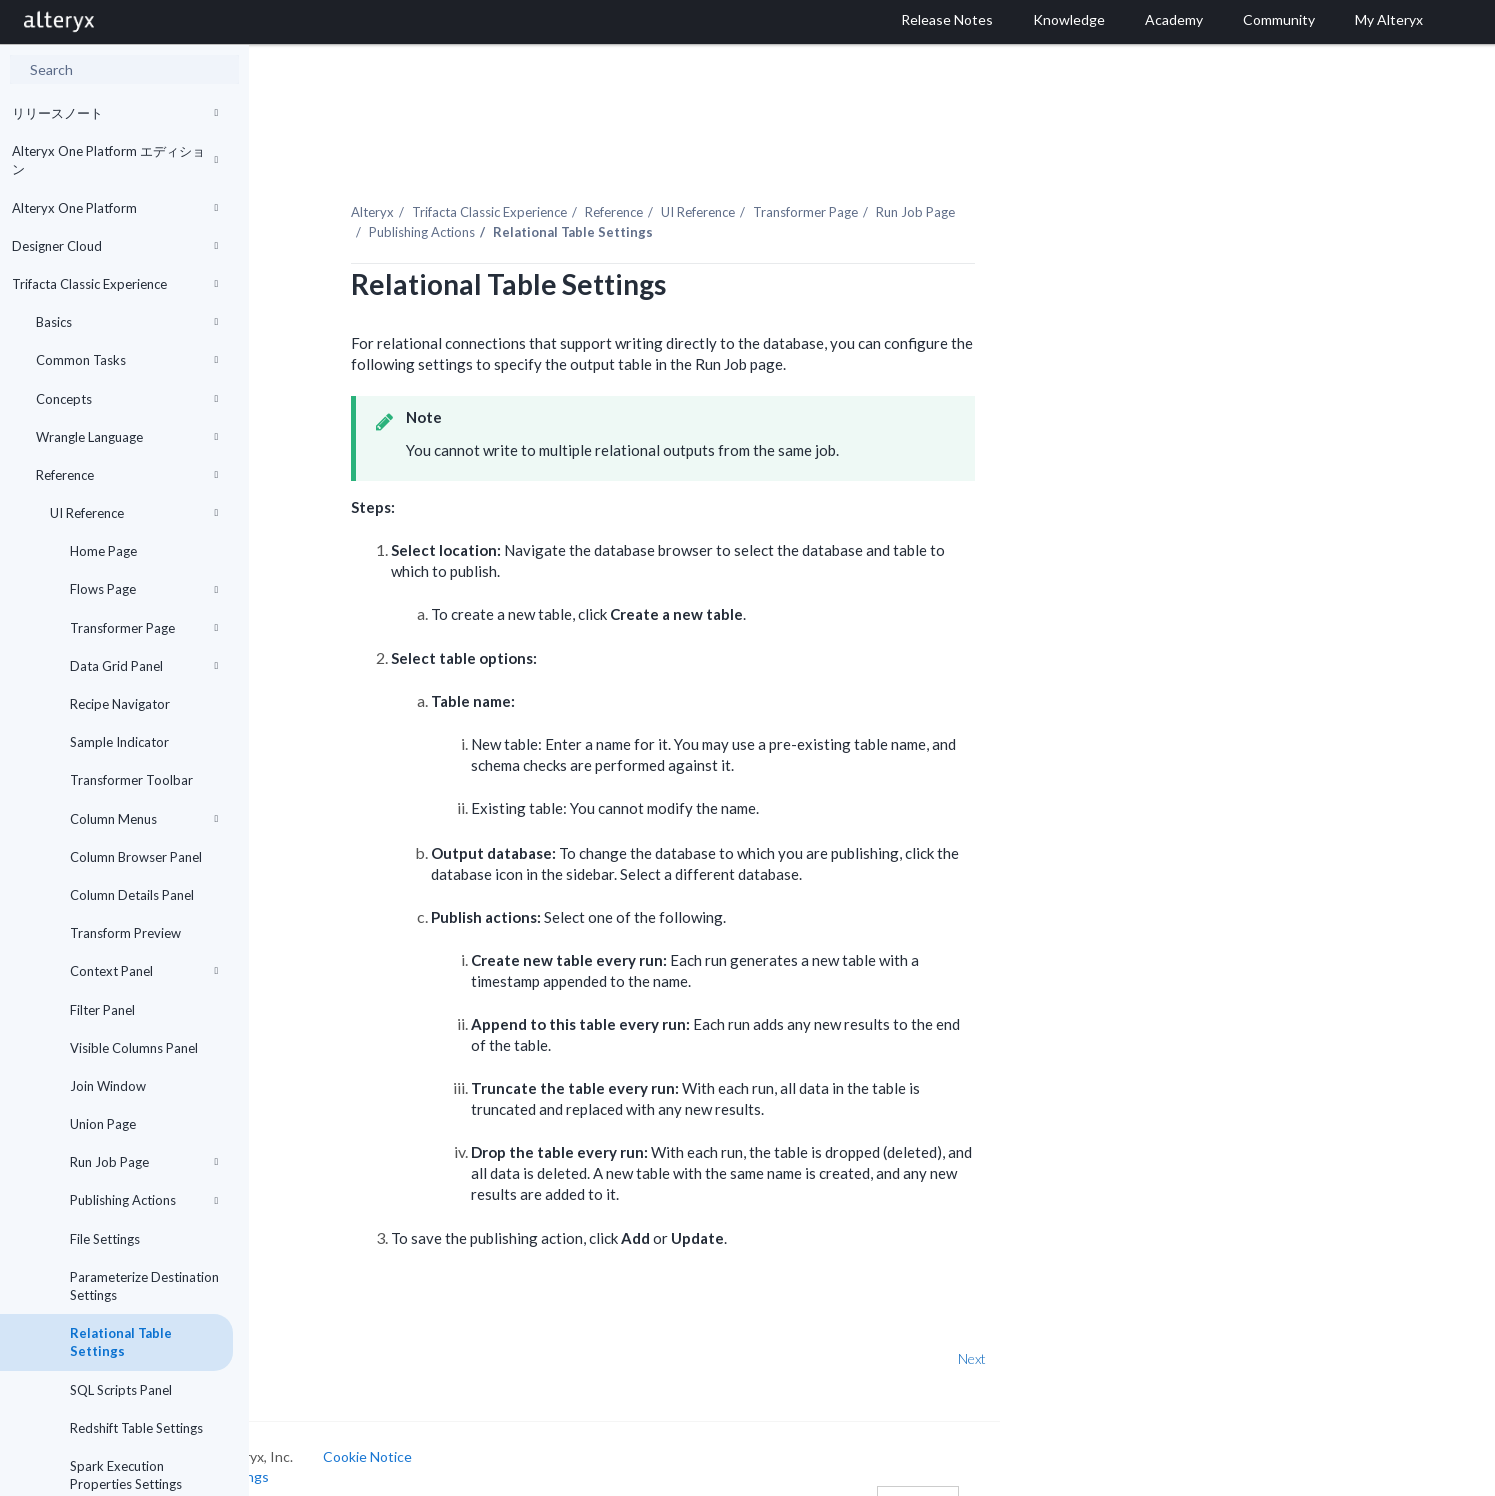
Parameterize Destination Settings (144, 1286)
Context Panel (144, 971)
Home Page (103, 551)
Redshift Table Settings (136, 1428)
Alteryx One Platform (115, 208)
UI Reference (134, 513)
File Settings (105, 1239)
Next (1078, 1335)
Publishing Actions (144, 1200)
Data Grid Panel (144, 666)
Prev (302, 1335)
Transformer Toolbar (131, 780)
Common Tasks (127, 360)
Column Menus (144, 819)
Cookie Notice (473, 1433)
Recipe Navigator (120, 704)
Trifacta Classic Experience (115, 284)
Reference (127, 475)
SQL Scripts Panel (121, 1390)
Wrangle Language (127, 437)
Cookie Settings (324, 1452)
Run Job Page (144, 1162)
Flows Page (144, 589)
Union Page (103, 1124)
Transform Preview (125, 933)
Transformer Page (144, 628)
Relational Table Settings (121, 1342)
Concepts (127, 399)
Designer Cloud (115, 246)
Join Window (108, 1086)
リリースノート (115, 113)
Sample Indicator (119, 742)
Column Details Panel (132, 895)
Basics (127, 322)
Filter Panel (102, 1010)
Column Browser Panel (136, 857)
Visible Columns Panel (134, 1048)
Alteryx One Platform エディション (115, 160)
